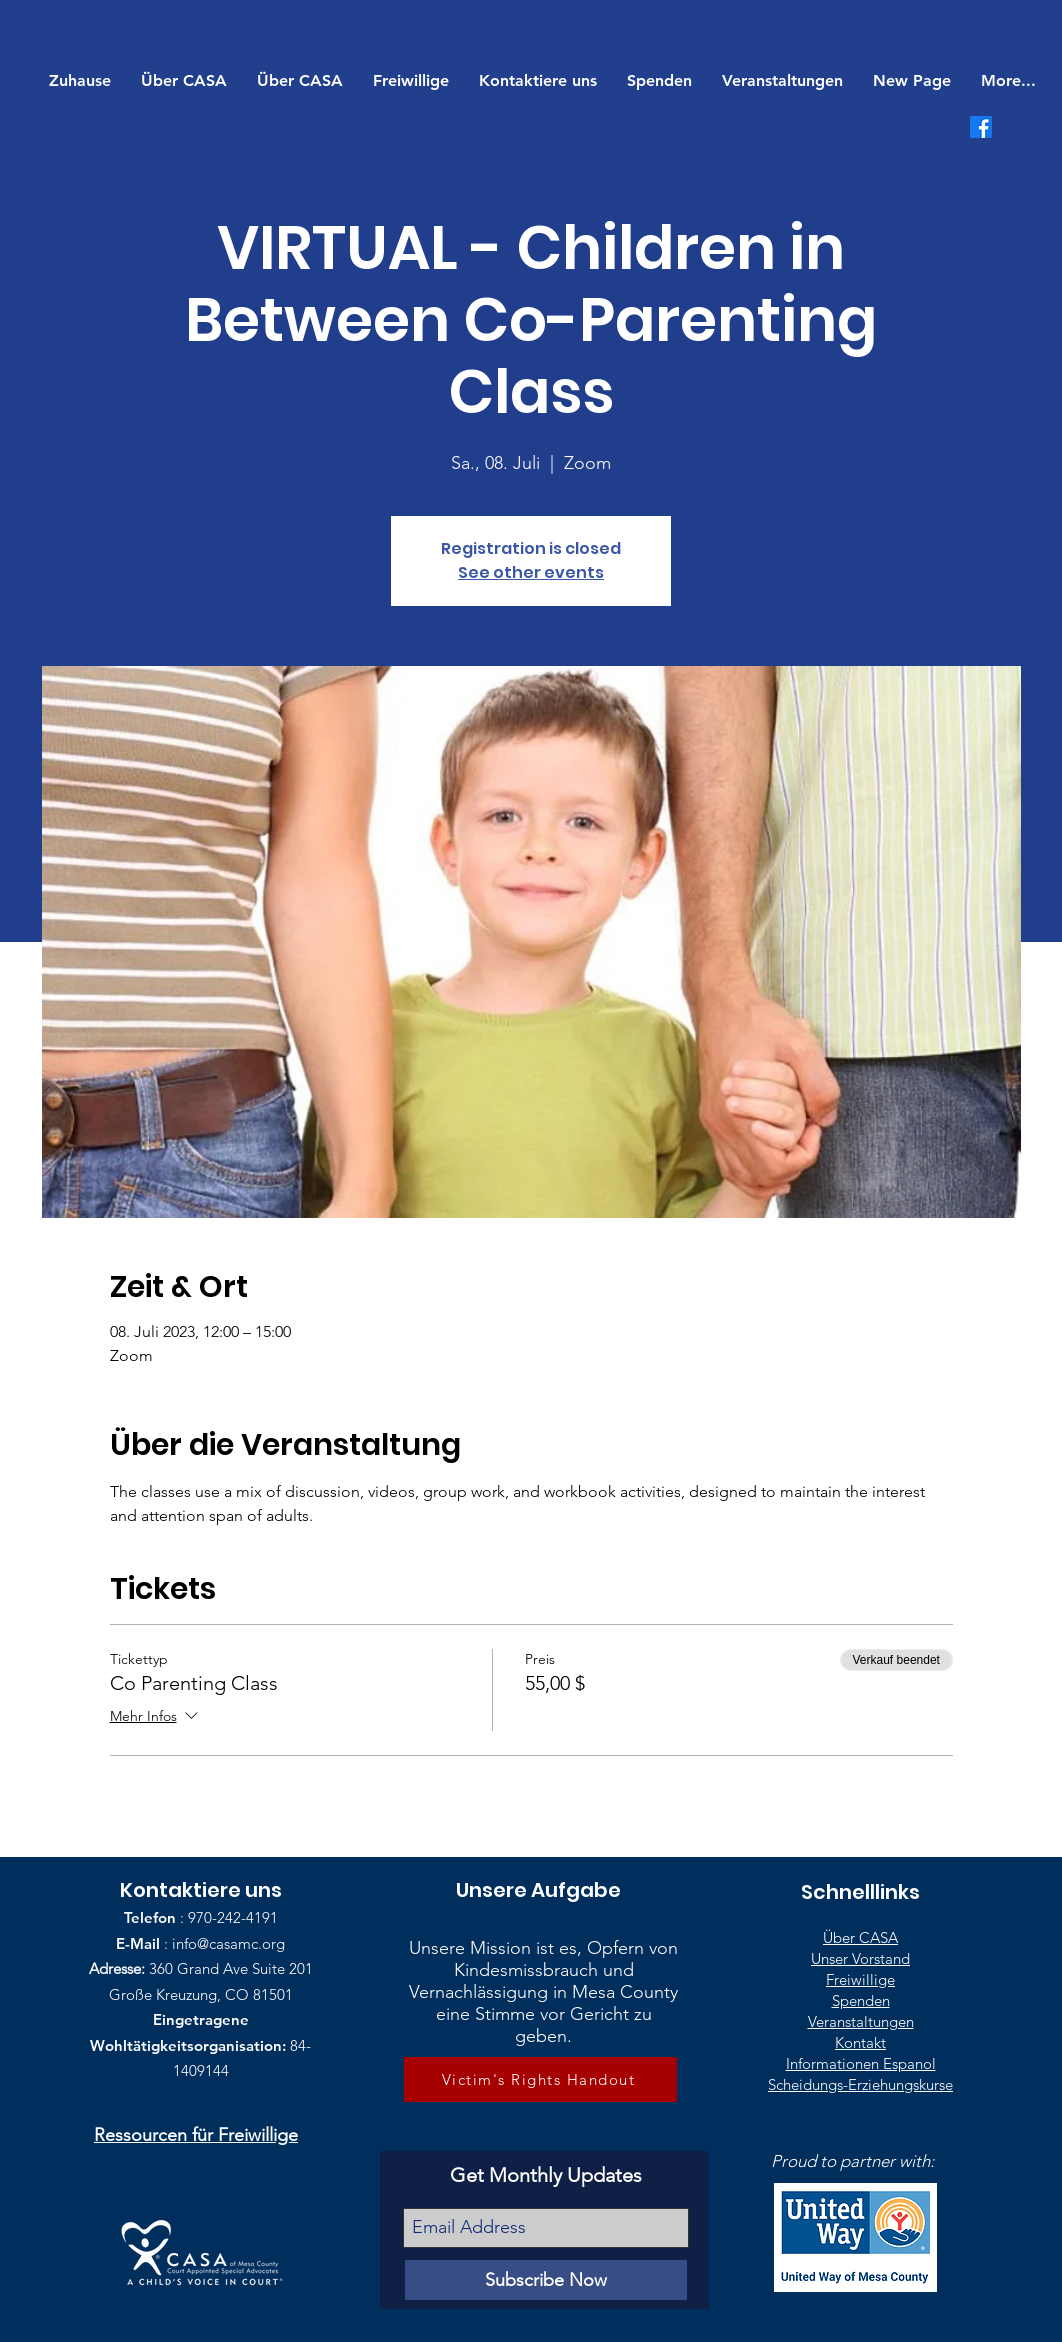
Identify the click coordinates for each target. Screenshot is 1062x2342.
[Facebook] (981, 127)
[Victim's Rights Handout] (540, 2079)
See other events (531, 572)
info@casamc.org (228, 1943)
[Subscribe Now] (546, 2280)
